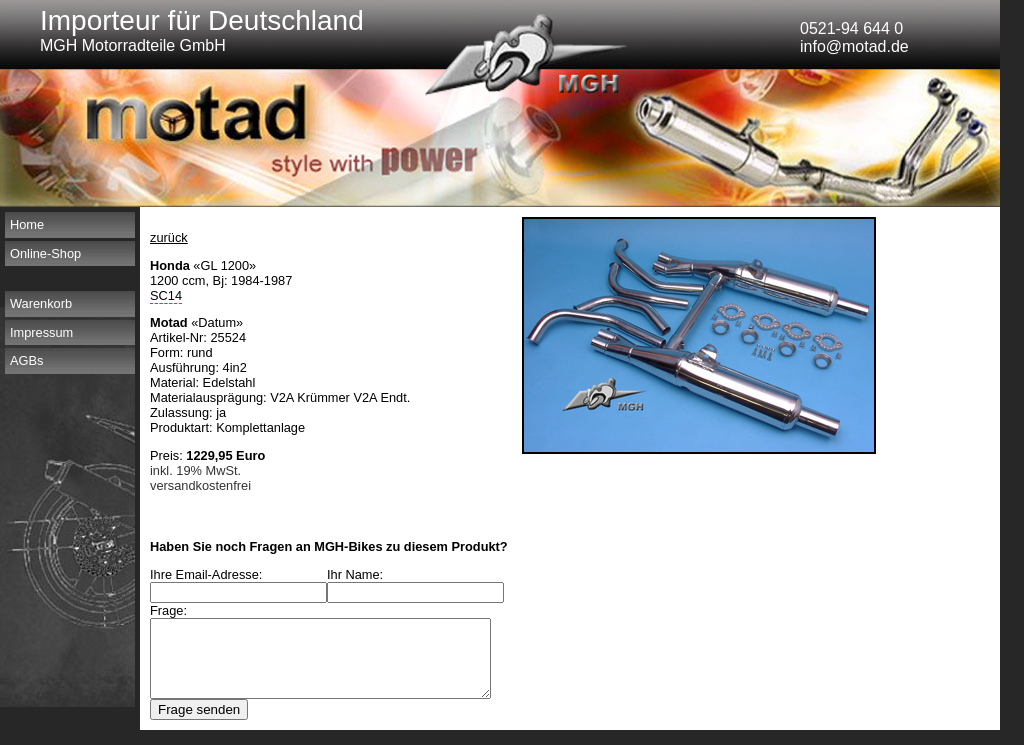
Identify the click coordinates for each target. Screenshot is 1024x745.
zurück (169, 237)
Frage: (168, 610)
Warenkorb (41, 303)
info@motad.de (854, 46)
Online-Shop (45, 253)
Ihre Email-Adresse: (206, 574)
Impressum (41, 332)
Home (27, 224)
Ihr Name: (369, 574)
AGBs (26, 360)
